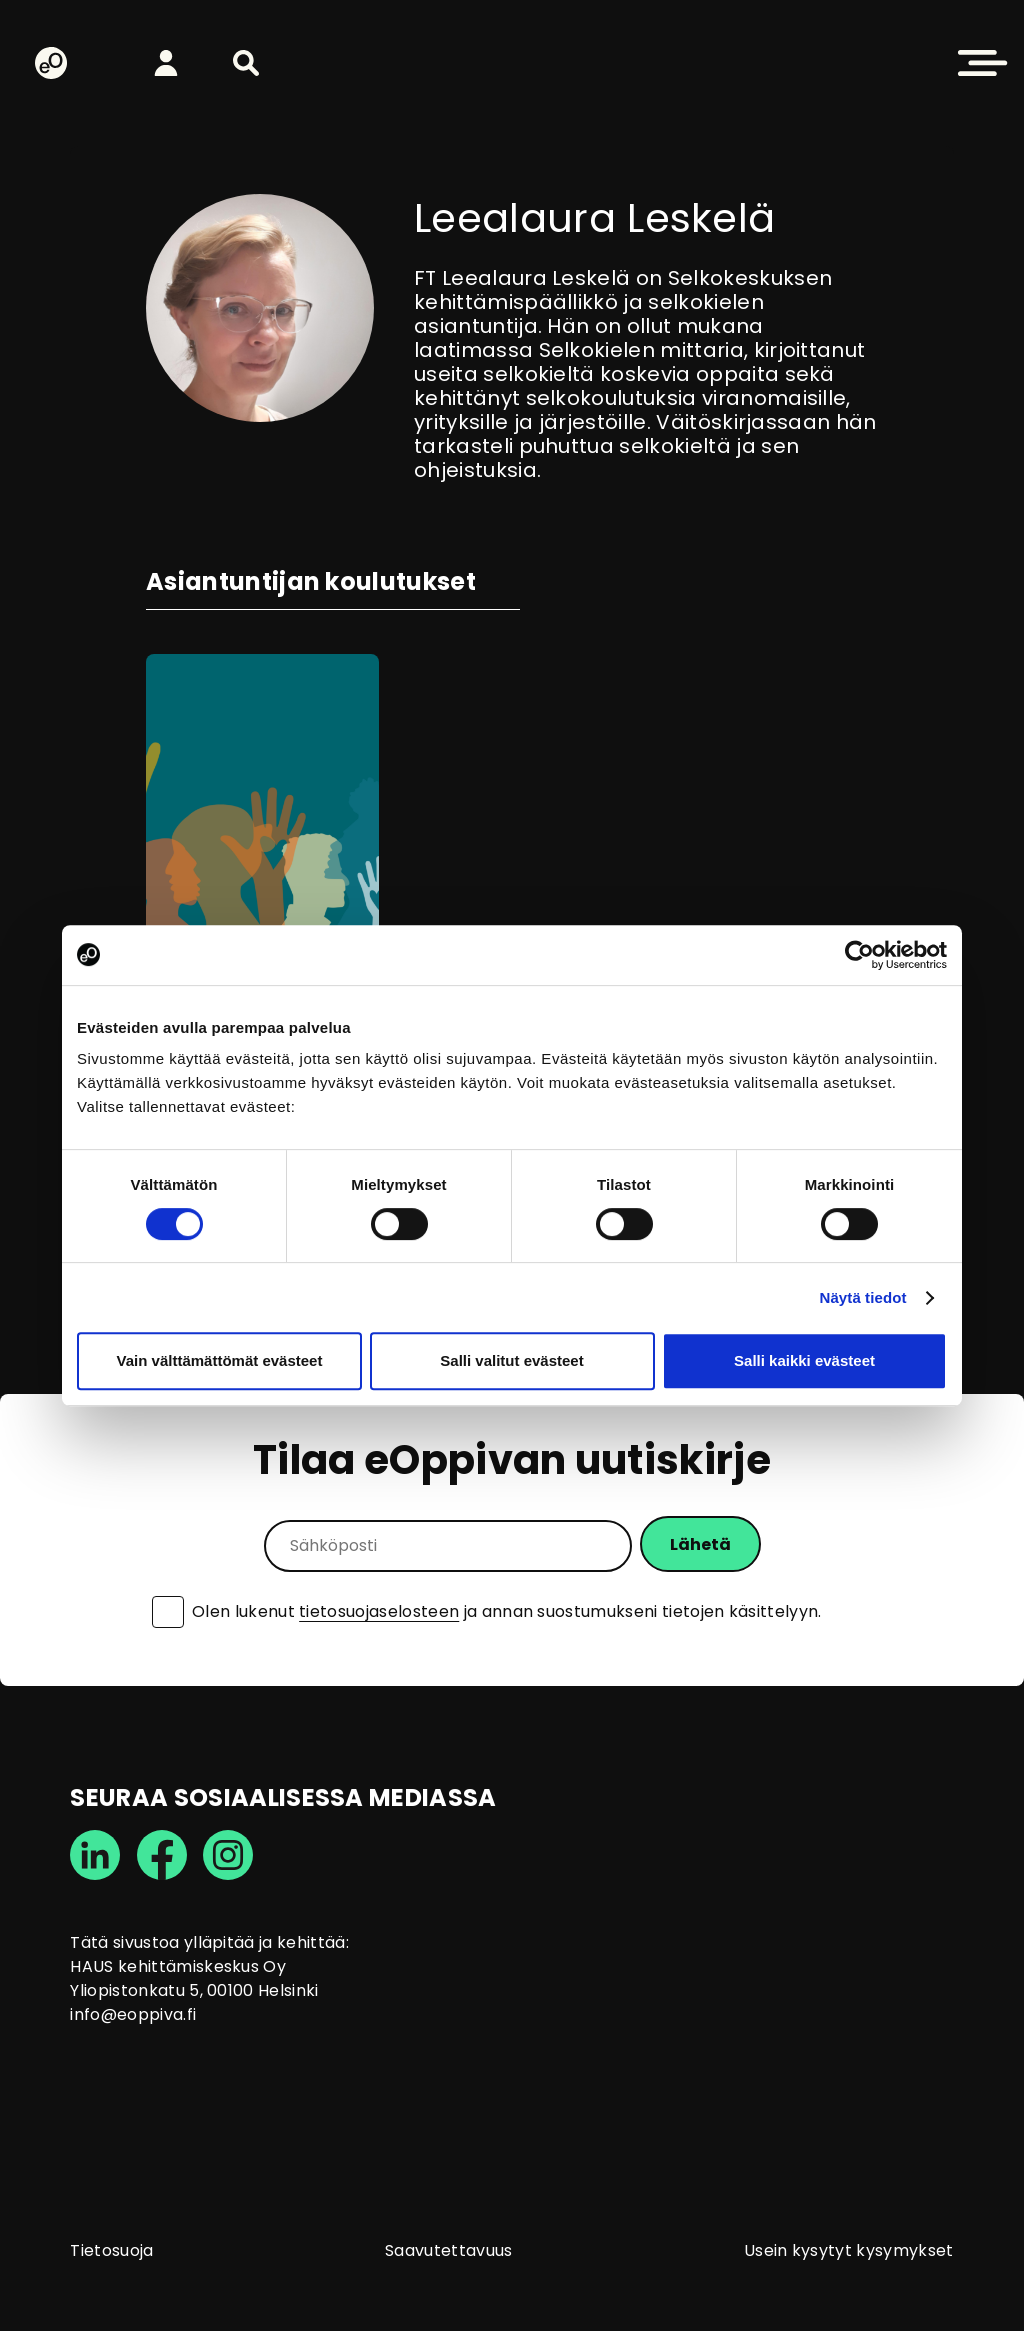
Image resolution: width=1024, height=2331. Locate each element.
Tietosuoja (111, 2250)
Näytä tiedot (863, 1297)
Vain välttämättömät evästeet (220, 1360)
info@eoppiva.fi (133, 2014)
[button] (246, 63)
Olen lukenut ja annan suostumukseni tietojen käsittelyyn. (507, 1612)
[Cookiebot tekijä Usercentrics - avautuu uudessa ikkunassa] (859, 955)
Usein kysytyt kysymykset (849, 2250)
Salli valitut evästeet (511, 1360)
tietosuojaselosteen (379, 1611)
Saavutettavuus (448, 2250)
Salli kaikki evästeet (804, 1360)
